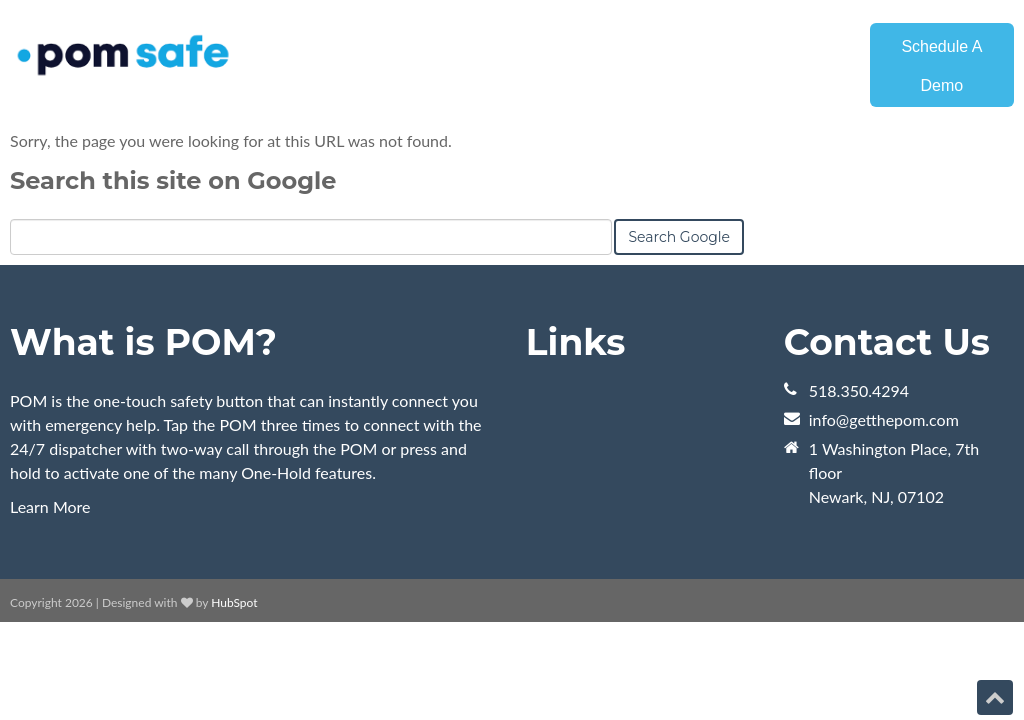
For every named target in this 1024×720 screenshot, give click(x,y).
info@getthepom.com (884, 419)
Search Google (679, 237)
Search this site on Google (173, 180)
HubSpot (234, 602)
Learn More (50, 506)
